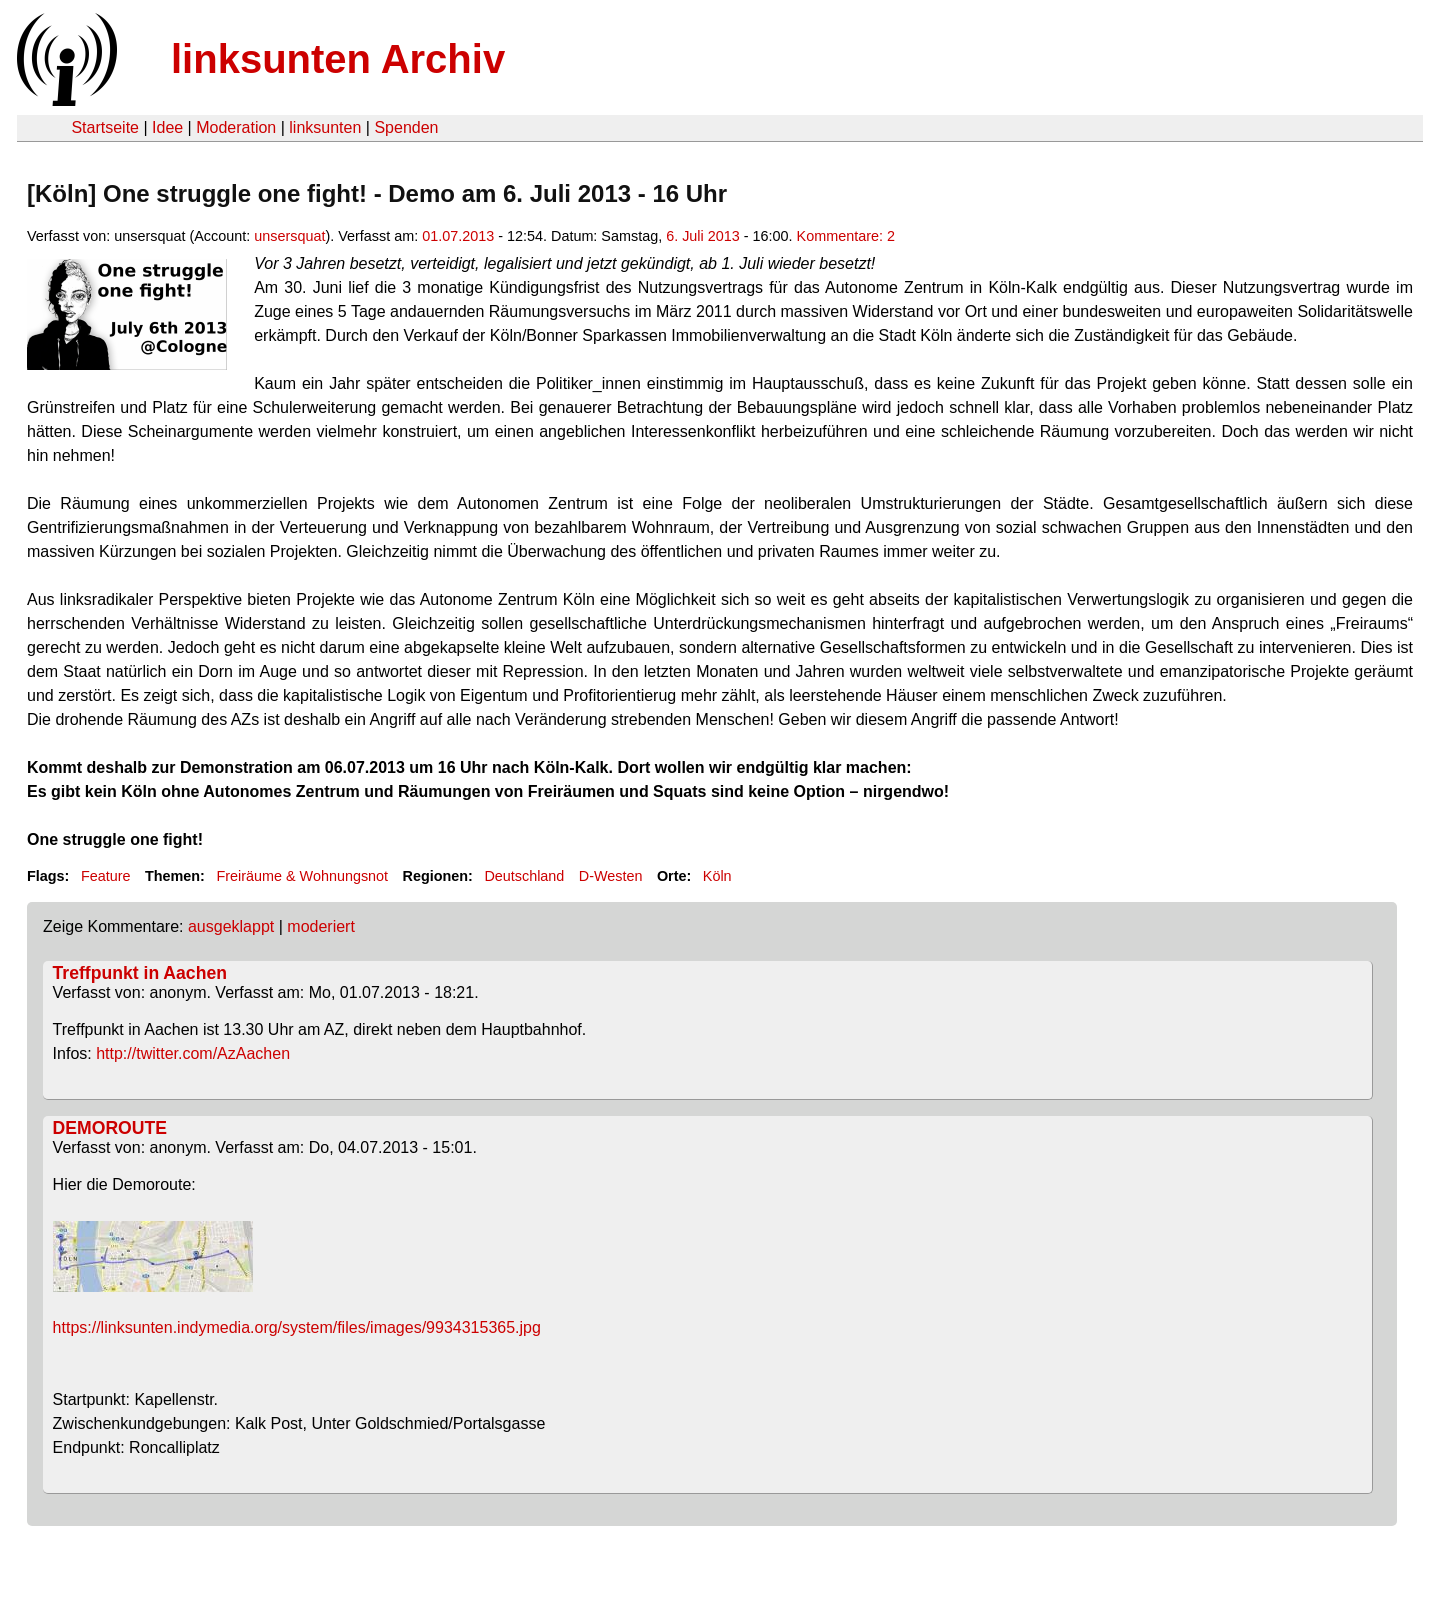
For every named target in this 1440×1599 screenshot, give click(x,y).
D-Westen (611, 876)
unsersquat (289, 236)
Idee (167, 127)
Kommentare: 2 (846, 236)
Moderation (236, 127)
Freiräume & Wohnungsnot (302, 876)
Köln (717, 876)
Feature (106, 876)
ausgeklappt (231, 926)
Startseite (105, 127)
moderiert (321, 926)
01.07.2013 (458, 236)
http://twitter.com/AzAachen (193, 1053)
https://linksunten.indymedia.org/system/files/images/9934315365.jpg (297, 1327)
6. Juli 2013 (703, 236)
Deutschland (524, 876)
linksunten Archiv (338, 59)
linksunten (325, 127)
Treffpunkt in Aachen (140, 973)
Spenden (406, 127)
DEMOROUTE (110, 1128)
